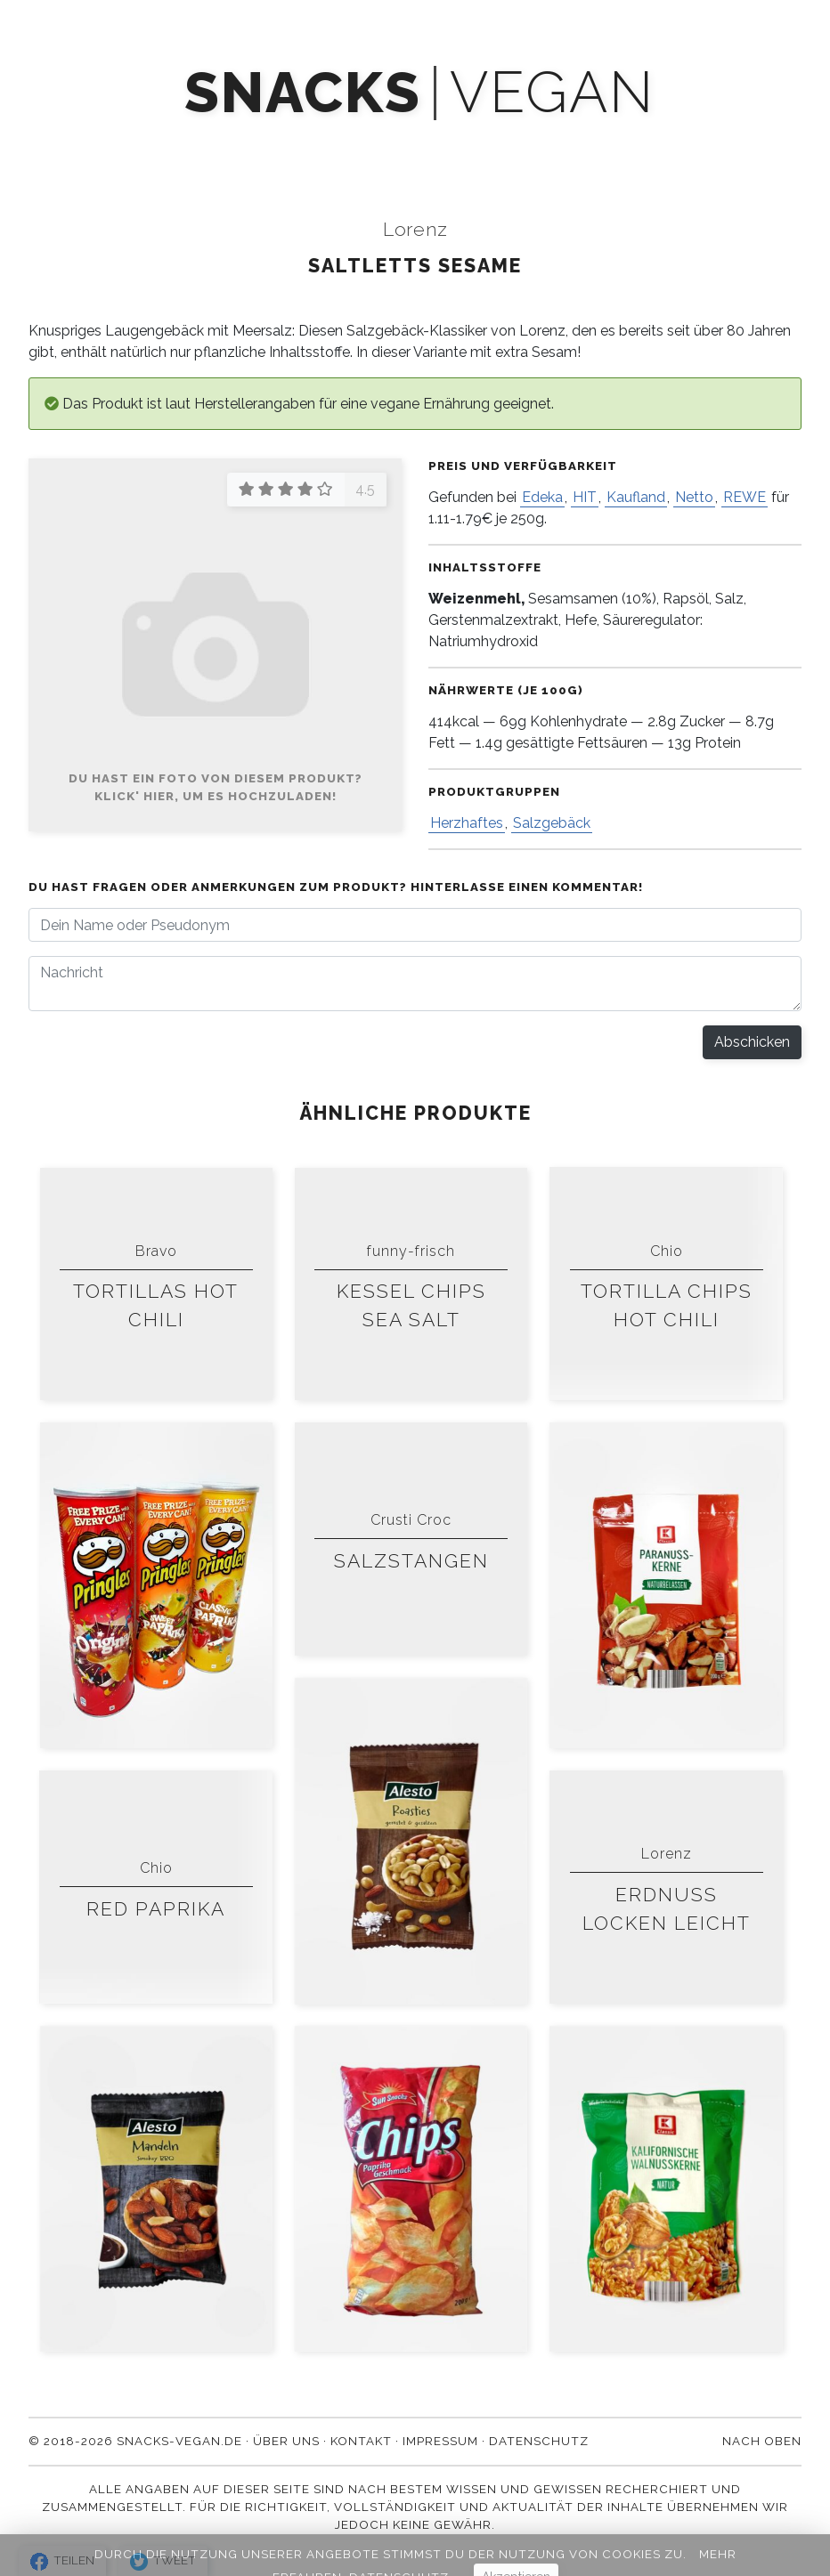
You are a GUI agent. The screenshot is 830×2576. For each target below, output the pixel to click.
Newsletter (383, 144)
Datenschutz (539, 2441)
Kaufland (635, 497)
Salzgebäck (551, 822)
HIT (585, 497)
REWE (744, 497)
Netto (694, 497)
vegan (552, 93)
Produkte (144, 144)
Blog (490, 144)
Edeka (542, 497)
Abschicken (752, 1041)
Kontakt (691, 144)
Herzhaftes (466, 822)
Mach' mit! (259, 144)
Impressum (440, 2441)
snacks (302, 93)
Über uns (584, 144)
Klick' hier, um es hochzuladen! (215, 796)
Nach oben (762, 2441)
